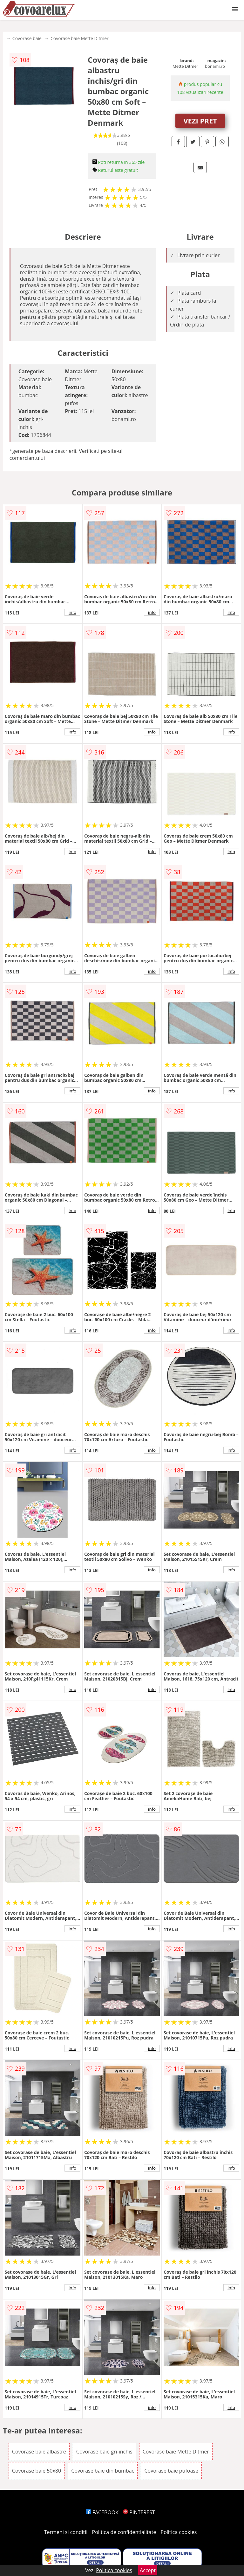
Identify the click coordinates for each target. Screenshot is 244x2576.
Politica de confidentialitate (124, 2532)
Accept (148, 2570)
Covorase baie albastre (39, 2451)
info (72, 612)
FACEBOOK (102, 2512)
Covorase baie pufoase (171, 2470)
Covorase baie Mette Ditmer (80, 38)
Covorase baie (27, 38)
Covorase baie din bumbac (102, 2470)
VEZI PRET (200, 120)
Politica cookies (179, 2532)
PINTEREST (139, 2512)
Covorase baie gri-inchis (104, 2451)
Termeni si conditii (66, 2532)
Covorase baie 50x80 (36, 2470)
